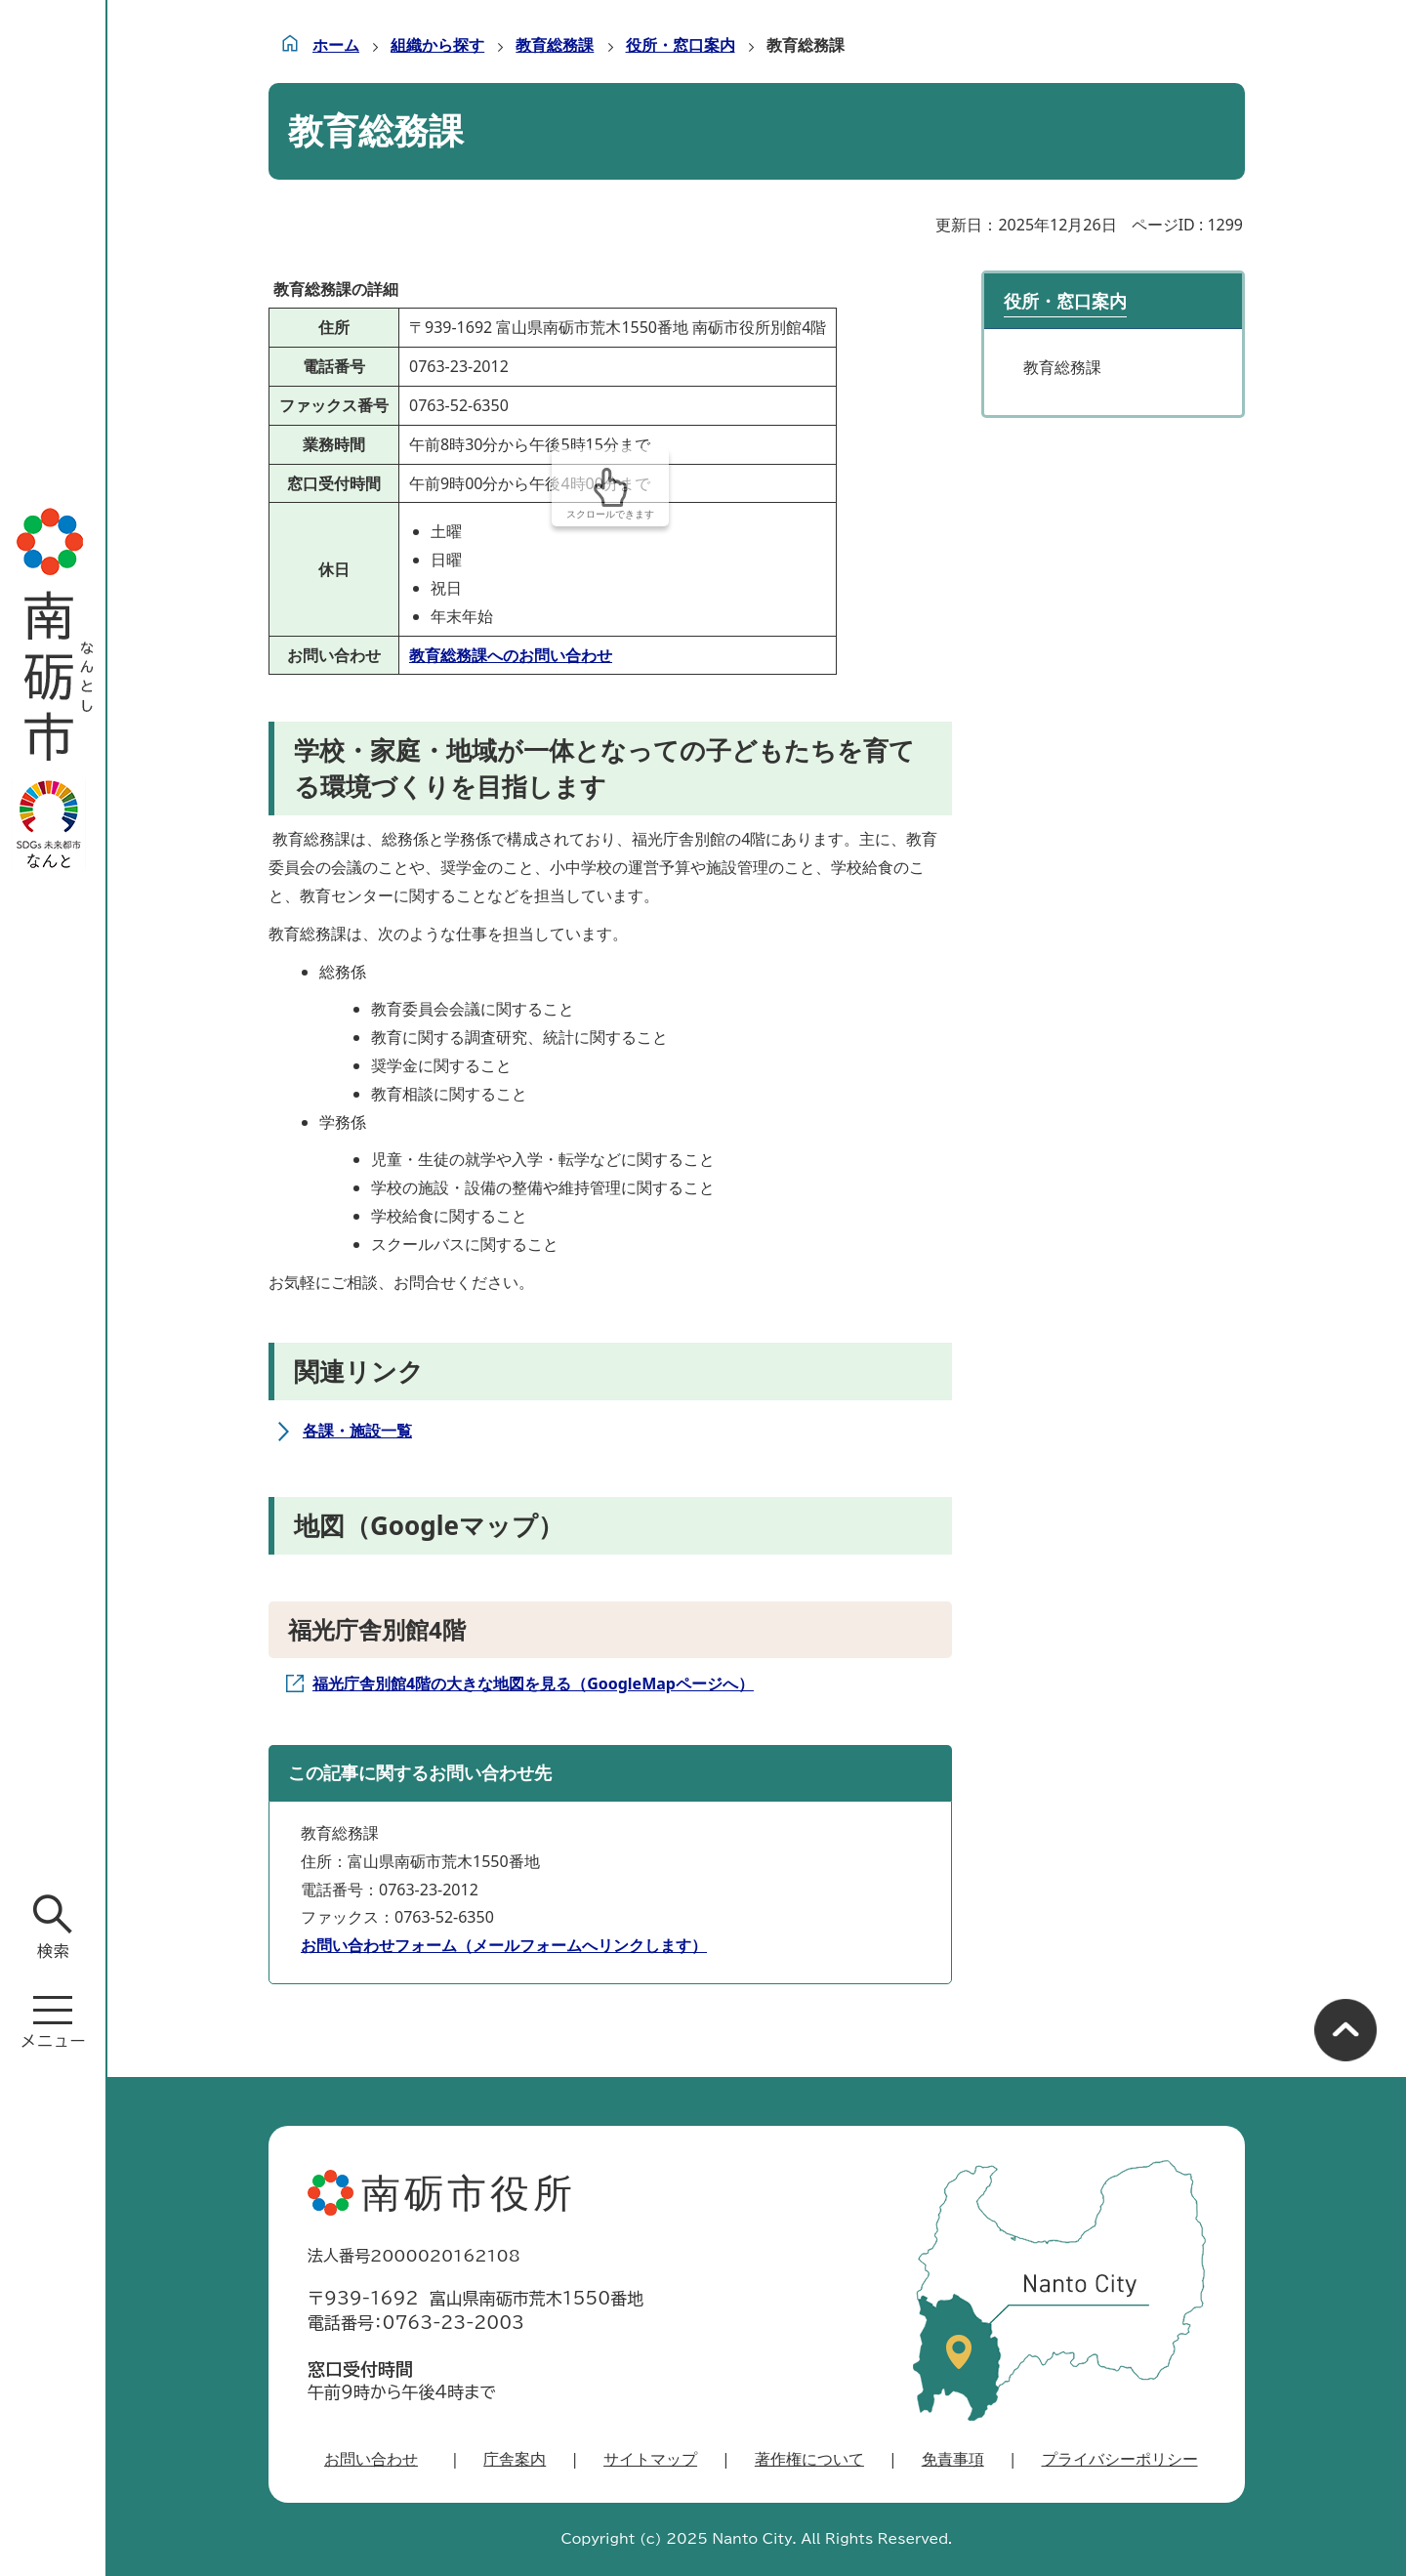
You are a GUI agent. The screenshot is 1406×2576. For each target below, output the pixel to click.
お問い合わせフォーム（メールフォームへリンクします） (504, 1945)
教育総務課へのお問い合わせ (510, 655)
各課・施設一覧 (357, 1430)
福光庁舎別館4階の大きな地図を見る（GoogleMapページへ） (533, 1683)
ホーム (335, 45)
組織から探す (437, 45)
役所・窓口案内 (680, 45)
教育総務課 (555, 45)
